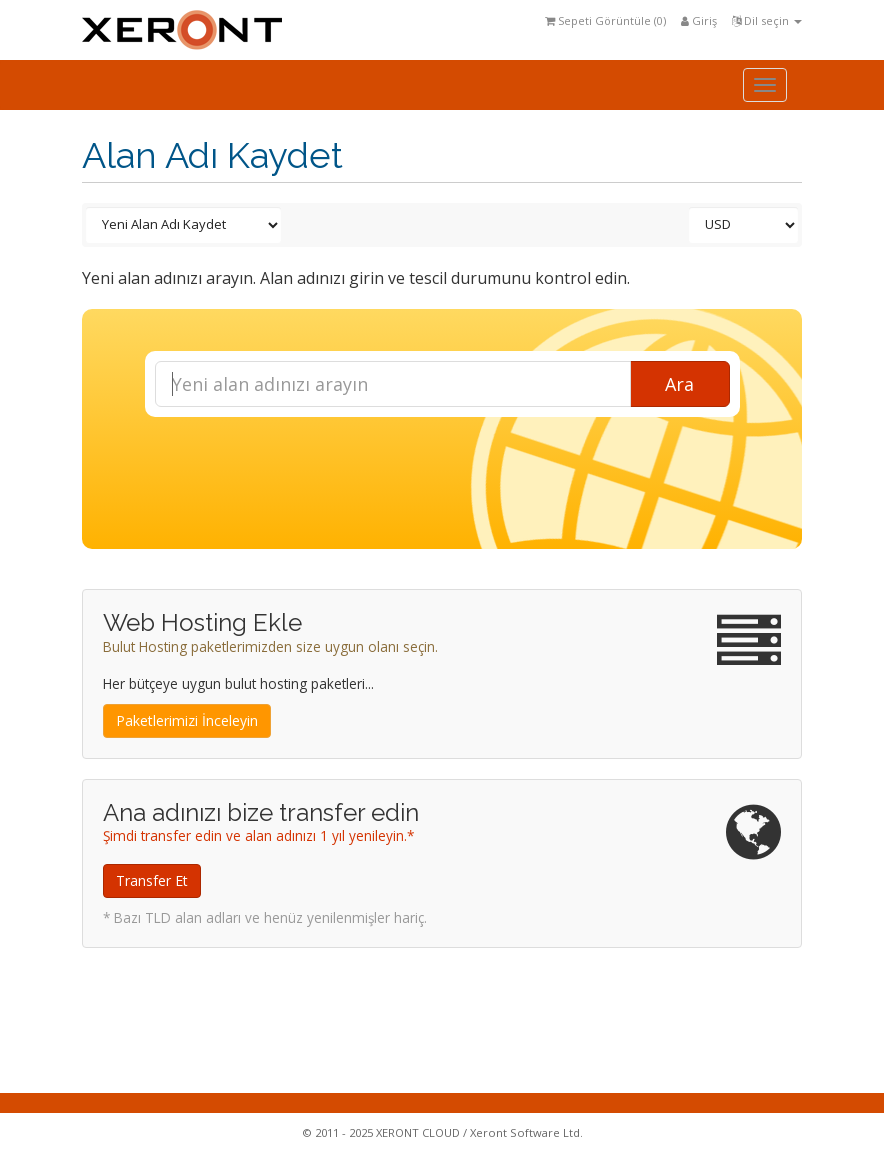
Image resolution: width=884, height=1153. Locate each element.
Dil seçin (767, 20)
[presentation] (460, 471)
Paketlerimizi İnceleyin (187, 720)
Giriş (699, 20)
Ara (679, 384)
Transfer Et (152, 880)
